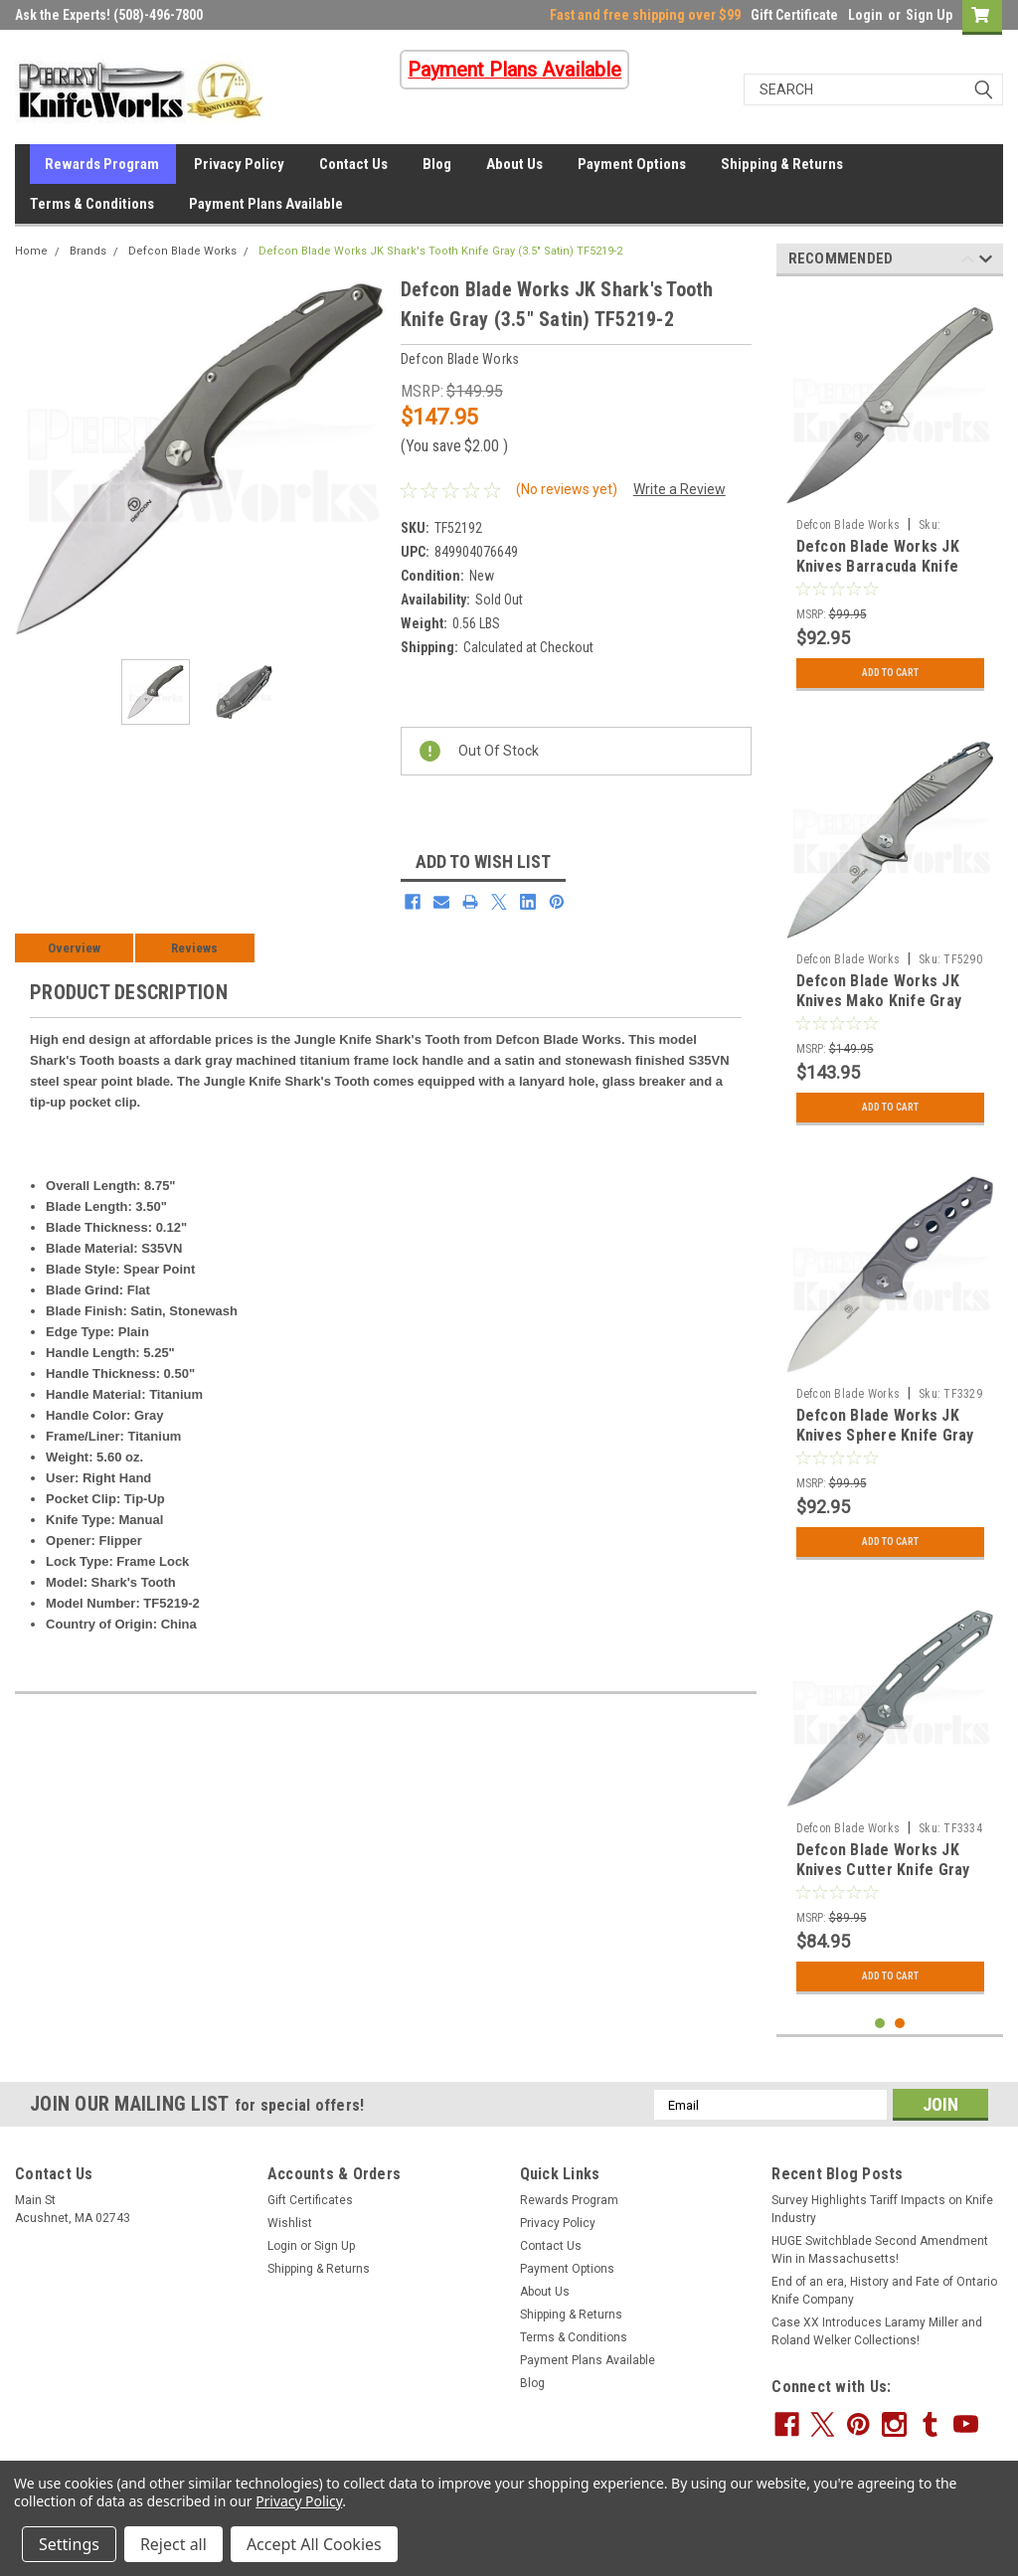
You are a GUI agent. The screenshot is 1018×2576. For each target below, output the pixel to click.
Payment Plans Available (266, 204)
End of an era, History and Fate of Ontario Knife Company (884, 2291)
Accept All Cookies (314, 2544)
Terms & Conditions (92, 204)
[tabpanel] (890, 496)
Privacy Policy (239, 164)
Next (985, 262)
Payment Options (632, 164)
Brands (88, 251)
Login (865, 15)
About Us (514, 164)
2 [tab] (900, 2023)
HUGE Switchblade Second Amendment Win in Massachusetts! (879, 2250)
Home (31, 251)
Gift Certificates (310, 2200)
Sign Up (929, 15)
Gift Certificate (794, 15)
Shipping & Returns (782, 164)
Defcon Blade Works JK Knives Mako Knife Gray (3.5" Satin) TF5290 (879, 1000)
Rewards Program (102, 164)
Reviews (194, 948)
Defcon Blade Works (182, 251)
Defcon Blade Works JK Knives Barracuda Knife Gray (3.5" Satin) (877, 566)
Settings (69, 2544)
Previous (967, 262)
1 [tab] (880, 2023)
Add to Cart (890, 673)
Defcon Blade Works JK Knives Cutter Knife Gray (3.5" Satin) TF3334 (883, 1869)
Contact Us (353, 164)
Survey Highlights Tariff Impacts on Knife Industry (882, 2209)
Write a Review (679, 489)
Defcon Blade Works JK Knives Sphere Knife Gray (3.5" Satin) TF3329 (885, 1435)
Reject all (173, 2544)
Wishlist (289, 2223)
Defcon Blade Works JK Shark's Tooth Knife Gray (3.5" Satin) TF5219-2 (440, 251)
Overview (74, 948)
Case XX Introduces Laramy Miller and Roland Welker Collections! (876, 2331)
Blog (437, 164)
